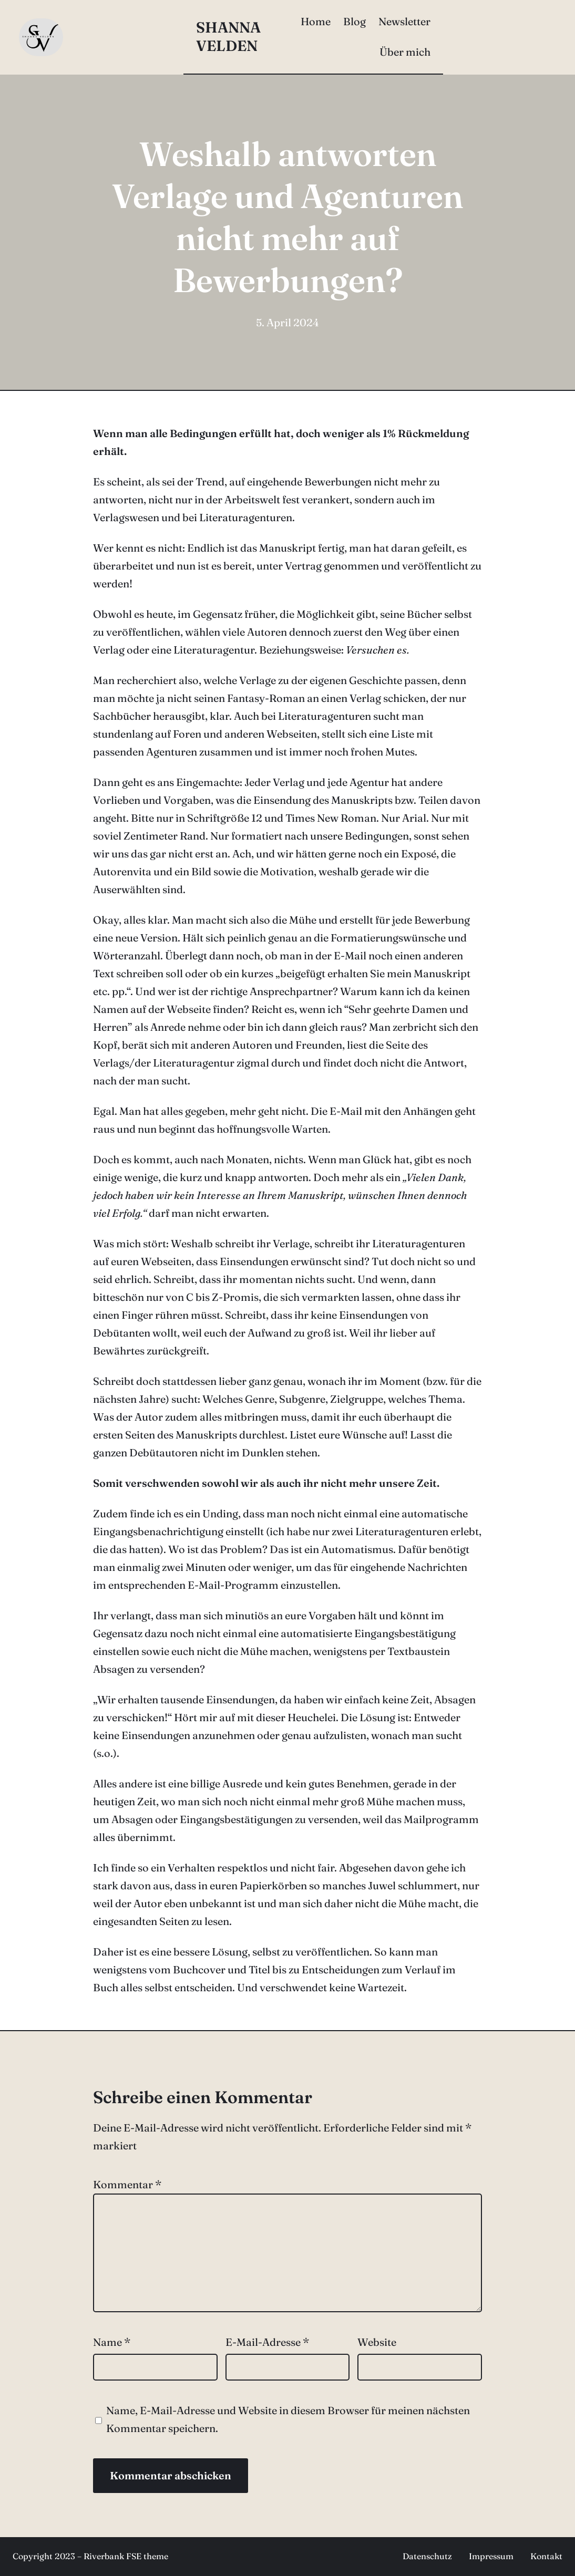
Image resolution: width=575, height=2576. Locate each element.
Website (376, 2342)
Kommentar (127, 2184)
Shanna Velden (228, 36)
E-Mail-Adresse (267, 2342)
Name (111, 2342)
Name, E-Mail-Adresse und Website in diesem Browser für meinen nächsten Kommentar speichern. (288, 2419)
